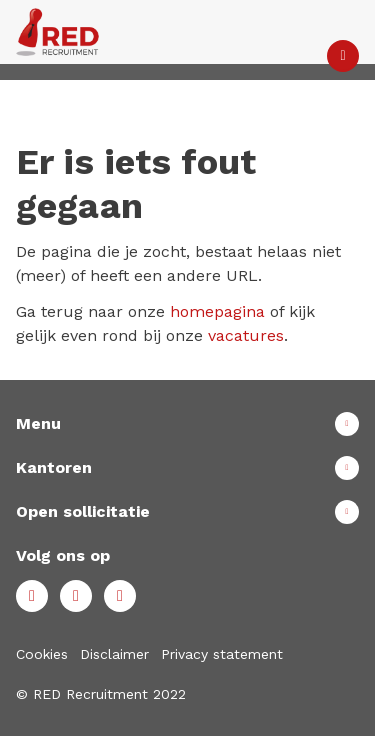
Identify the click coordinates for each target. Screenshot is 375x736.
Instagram (120, 596)
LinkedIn (76, 596)
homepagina (217, 311)
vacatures (246, 335)
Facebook (32, 596)
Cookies (42, 654)
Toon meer (187, 424)
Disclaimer (114, 654)
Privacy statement (222, 654)
